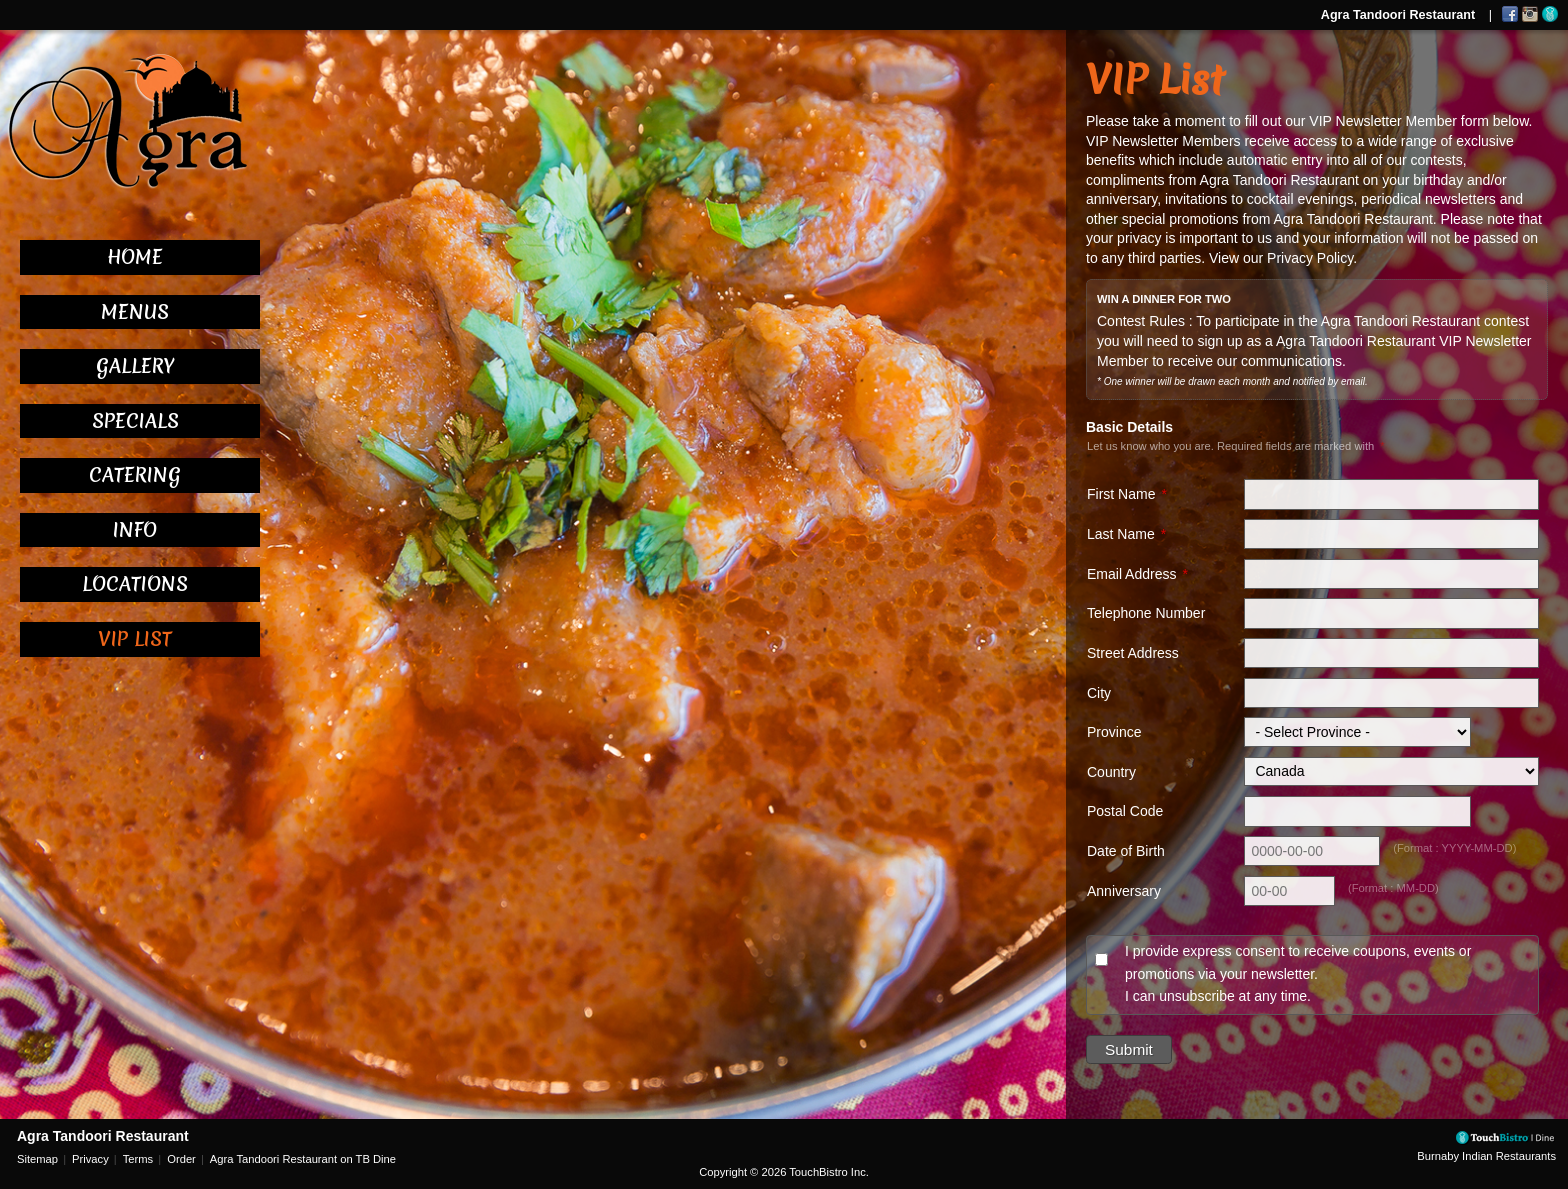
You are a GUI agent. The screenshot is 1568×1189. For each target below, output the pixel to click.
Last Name (1121, 534)
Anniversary (1124, 891)
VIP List (135, 639)
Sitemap (37, 1159)
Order (181, 1159)
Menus (135, 312)
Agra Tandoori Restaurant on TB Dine (303, 1159)
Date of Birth (1126, 851)
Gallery (135, 366)
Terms (138, 1159)
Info (135, 530)
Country (1111, 772)
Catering (135, 475)
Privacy (90, 1159)
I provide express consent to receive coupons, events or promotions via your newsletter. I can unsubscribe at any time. (1298, 973)
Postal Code (1125, 811)
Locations (135, 584)
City (1099, 693)
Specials (135, 421)
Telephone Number (1146, 613)
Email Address (1131, 574)
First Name (1121, 494)
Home (135, 257)
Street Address (1133, 653)
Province (1114, 732)
